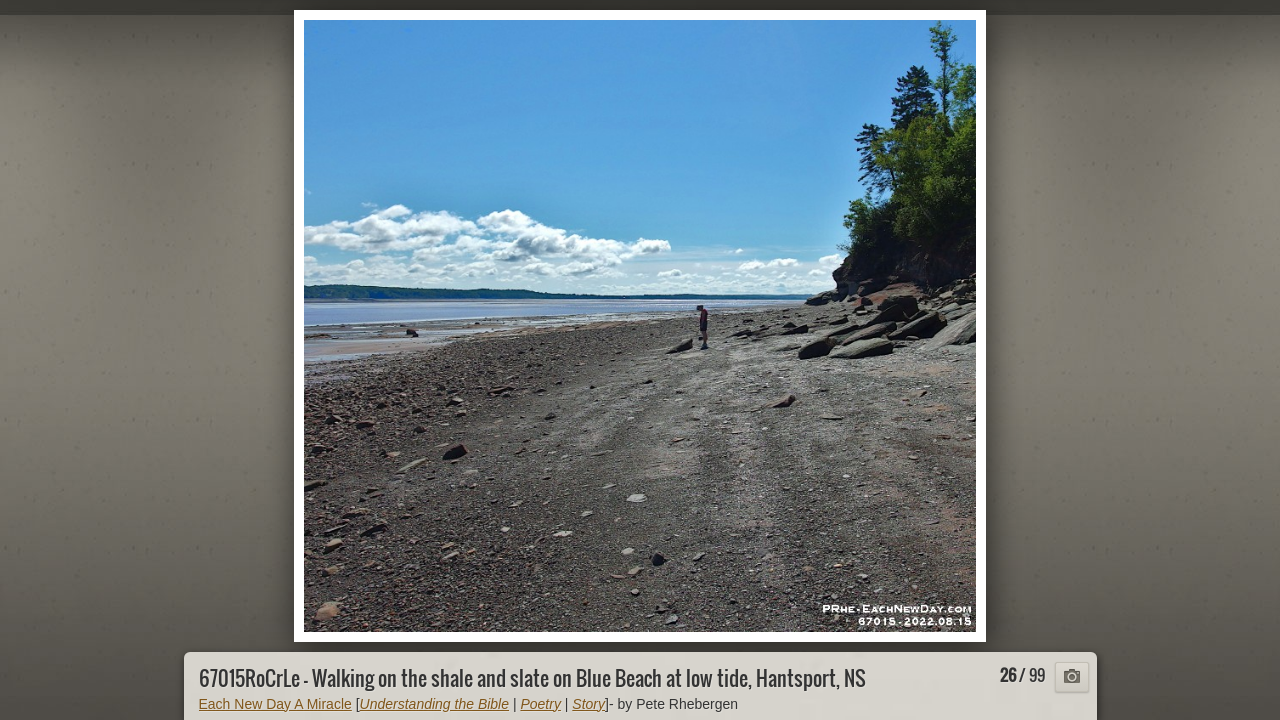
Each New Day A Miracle (275, 704)
